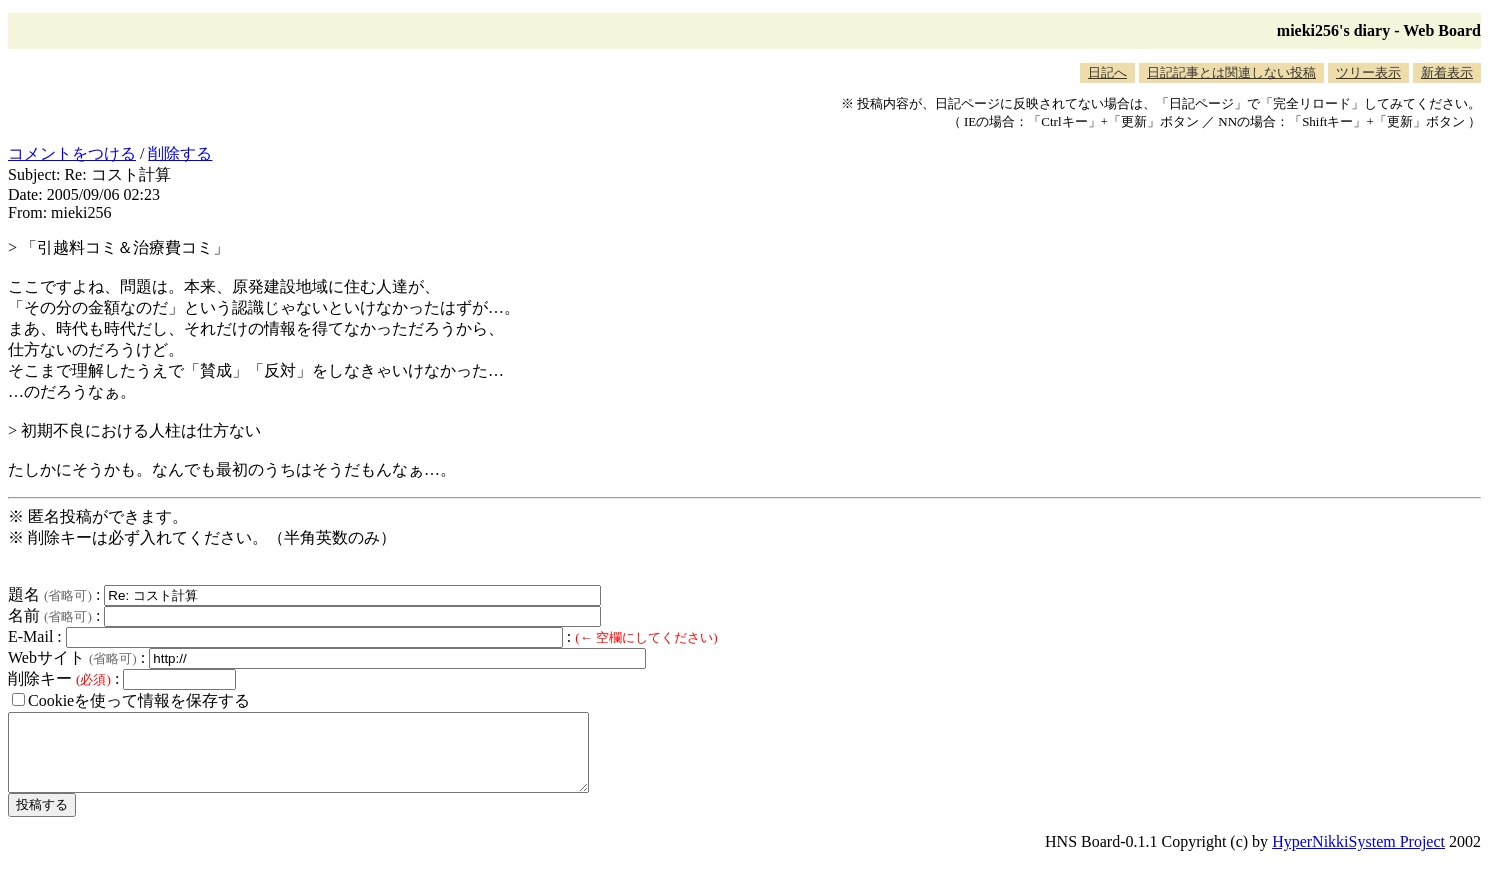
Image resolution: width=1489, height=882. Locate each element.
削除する (180, 153)
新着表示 (1447, 72)
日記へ (1107, 72)
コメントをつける (72, 153)
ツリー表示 (1368, 72)
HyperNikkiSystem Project (1358, 856)
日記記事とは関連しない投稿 (1231, 72)
